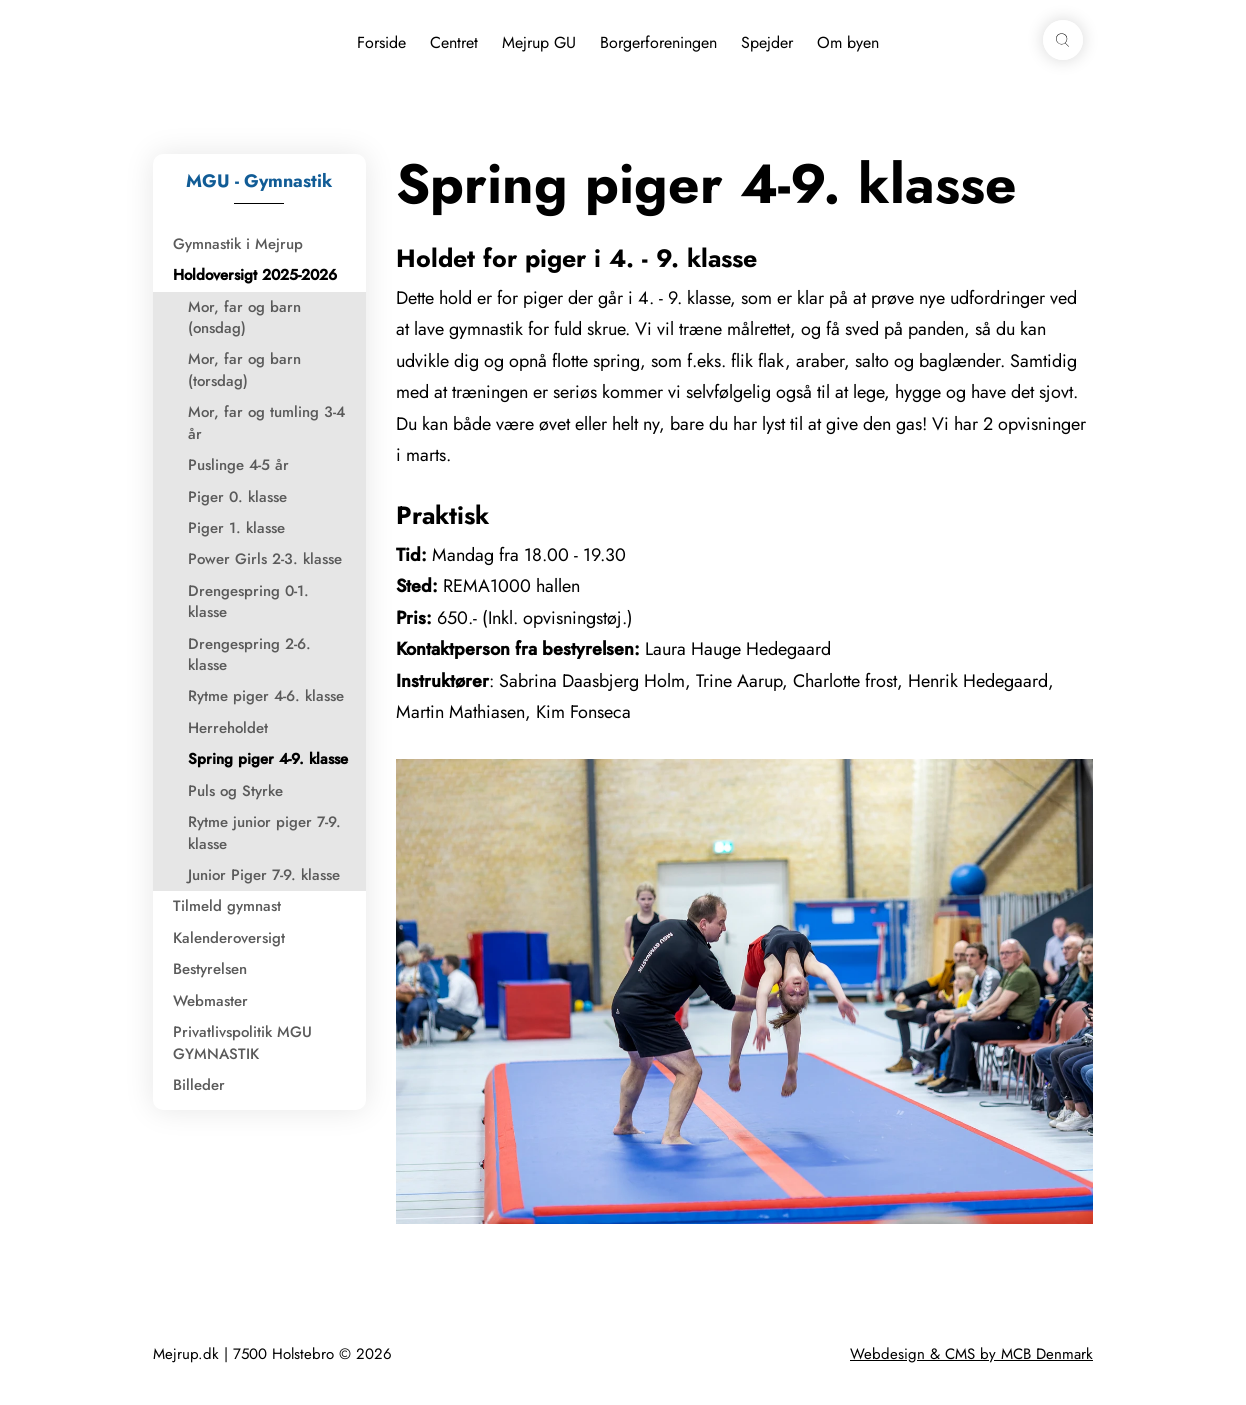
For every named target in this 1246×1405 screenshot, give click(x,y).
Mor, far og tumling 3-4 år (266, 422)
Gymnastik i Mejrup (238, 244)
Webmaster (210, 1001)
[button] (1063, 40)
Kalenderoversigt (229, 938)
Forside (381, 42)
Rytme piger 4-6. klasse (266, 696)
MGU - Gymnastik (259, 181)
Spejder (767, 42)
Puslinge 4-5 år (238, 465)
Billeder (199, 1085)
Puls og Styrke (235, 791)
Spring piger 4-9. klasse (268, 759)
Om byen (848, 42)
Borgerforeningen (658, 42)
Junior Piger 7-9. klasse (264, 875)
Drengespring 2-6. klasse (249, 654)
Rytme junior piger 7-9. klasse (264, 832)
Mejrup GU (539, 42)
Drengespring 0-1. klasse (248, 601)
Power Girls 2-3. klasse (265, 559)
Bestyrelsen (210, 969)
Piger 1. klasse (236, 528)
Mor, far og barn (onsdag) (244, 317)
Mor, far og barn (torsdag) (244, 369)
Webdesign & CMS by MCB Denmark (971, 1354)
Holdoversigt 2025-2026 (255, 275)
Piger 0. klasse (237, 497)
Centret (454, 42)
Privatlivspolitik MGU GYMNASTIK (242, 1042)
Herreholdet (228, 728)
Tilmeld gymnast (227, 906)
